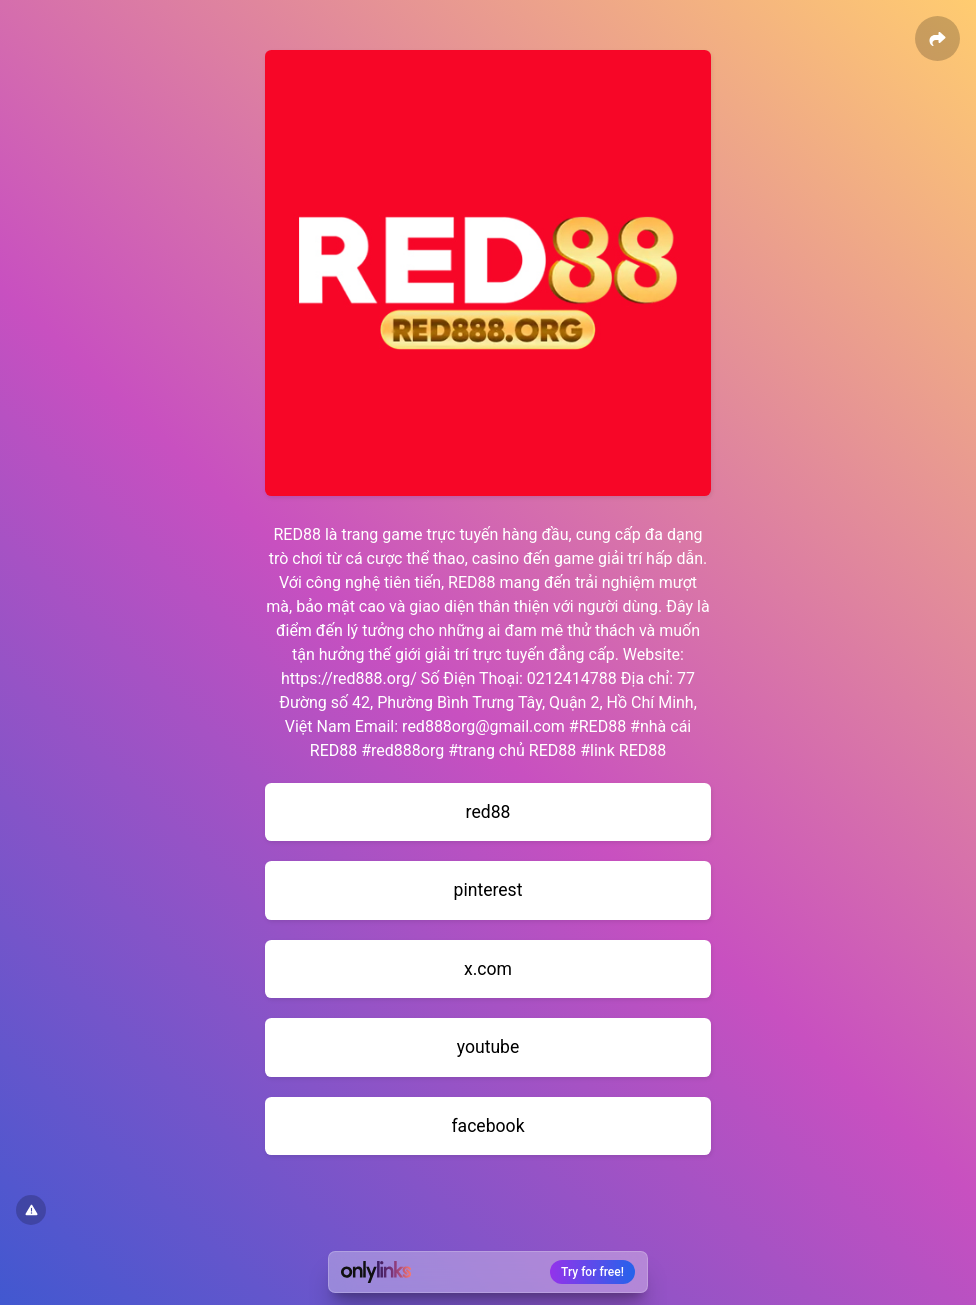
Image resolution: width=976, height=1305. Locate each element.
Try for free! (592, 1272)
